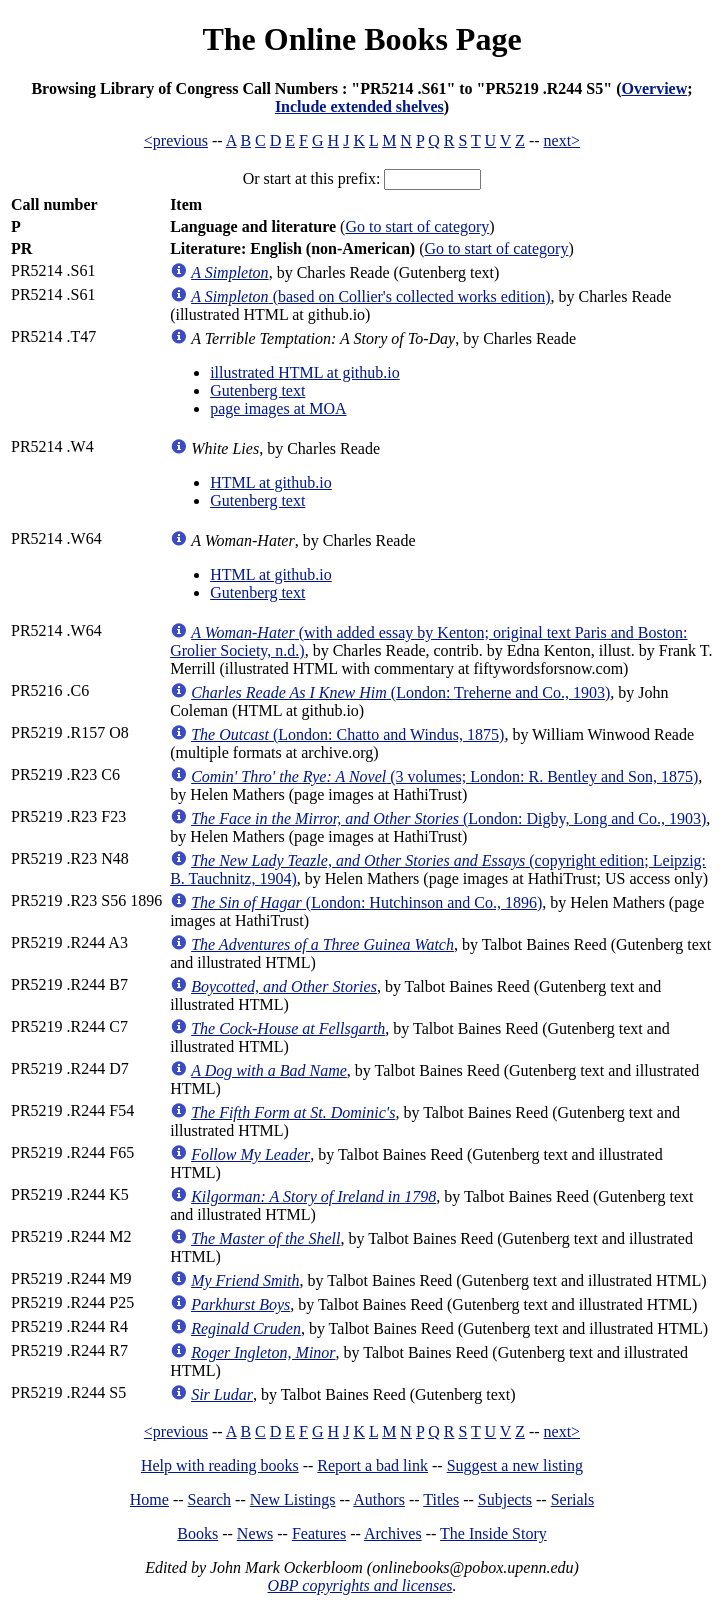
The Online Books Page (361, 39)
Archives (393, 1533)
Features (319, 1533)
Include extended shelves (359, 106)
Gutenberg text (257, 390)
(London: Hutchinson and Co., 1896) (366, 902)
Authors (379, 1499)
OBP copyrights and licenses (359, 1585)
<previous (176, 140)
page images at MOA (278, 408)
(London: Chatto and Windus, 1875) (347, 734)
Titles (441, 1499)
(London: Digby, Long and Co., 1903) (448, 818)
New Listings (293, 1499)
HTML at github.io (271, 482)
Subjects (505, 1499)
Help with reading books (220, 1465)
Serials (573, 1499)
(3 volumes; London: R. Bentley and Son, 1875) (444, 776)
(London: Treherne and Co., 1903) (400, 692)
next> (562, 140)
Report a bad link (372, 1465)
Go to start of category (417, 226)
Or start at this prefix (309, 178)
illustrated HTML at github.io (305, 372)
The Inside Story (493, 1533)
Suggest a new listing (515, 1465)
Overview (654, 88)
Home (149, 1499)
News (255, 1533)
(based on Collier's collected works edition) (370, 296)
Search (210, 1499)
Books (197, 1533)
